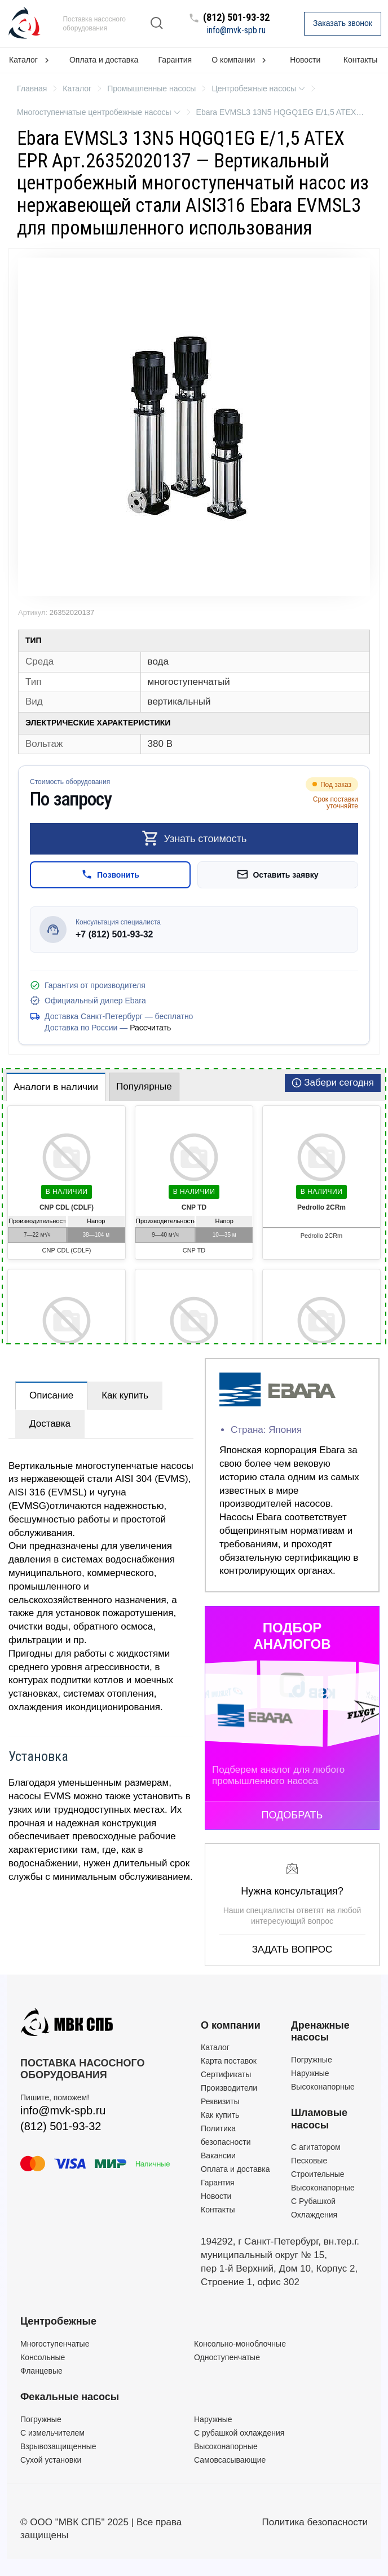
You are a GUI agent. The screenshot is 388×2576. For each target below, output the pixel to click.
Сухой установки (50, 2459)
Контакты (360, 59)
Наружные (310, 2073)
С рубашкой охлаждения (239, 2432)
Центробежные (58, 2321)
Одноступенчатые (227, 2357)
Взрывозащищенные (58, 2446)
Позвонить (110, 874)
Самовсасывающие (230, 2459)
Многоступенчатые (54, 2343)
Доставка (49, 1423)
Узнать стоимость (194, 838)
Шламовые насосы (319, 2119)
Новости (305, 59)
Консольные (42, 2357)
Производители (229, 2087)
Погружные (311, 2059)
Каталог (215, 2047)
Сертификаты (226, 2074)
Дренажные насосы (320, 2031)
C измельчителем (52, 2432)
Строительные (318, 2174)
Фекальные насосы (69, 2396)
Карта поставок (229, 2060)
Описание (51, 1395)
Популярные (144, 1086)
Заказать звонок (342, 23)
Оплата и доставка (103, 59)
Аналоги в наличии (56, 1087)
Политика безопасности (315, 2522)
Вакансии (218, 2155)
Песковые (309, 2160)
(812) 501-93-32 (236, 17)
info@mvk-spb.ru (236, 30)
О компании (231, 2025)
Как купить (125, 1395)
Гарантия (175, 59)
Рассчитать (150, 1027)
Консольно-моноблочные (240, 2343)
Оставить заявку (277, 874)
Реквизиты (220, 2101)
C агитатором (316, 2147)
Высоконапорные (323, 2086)
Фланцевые (41, 2370)
